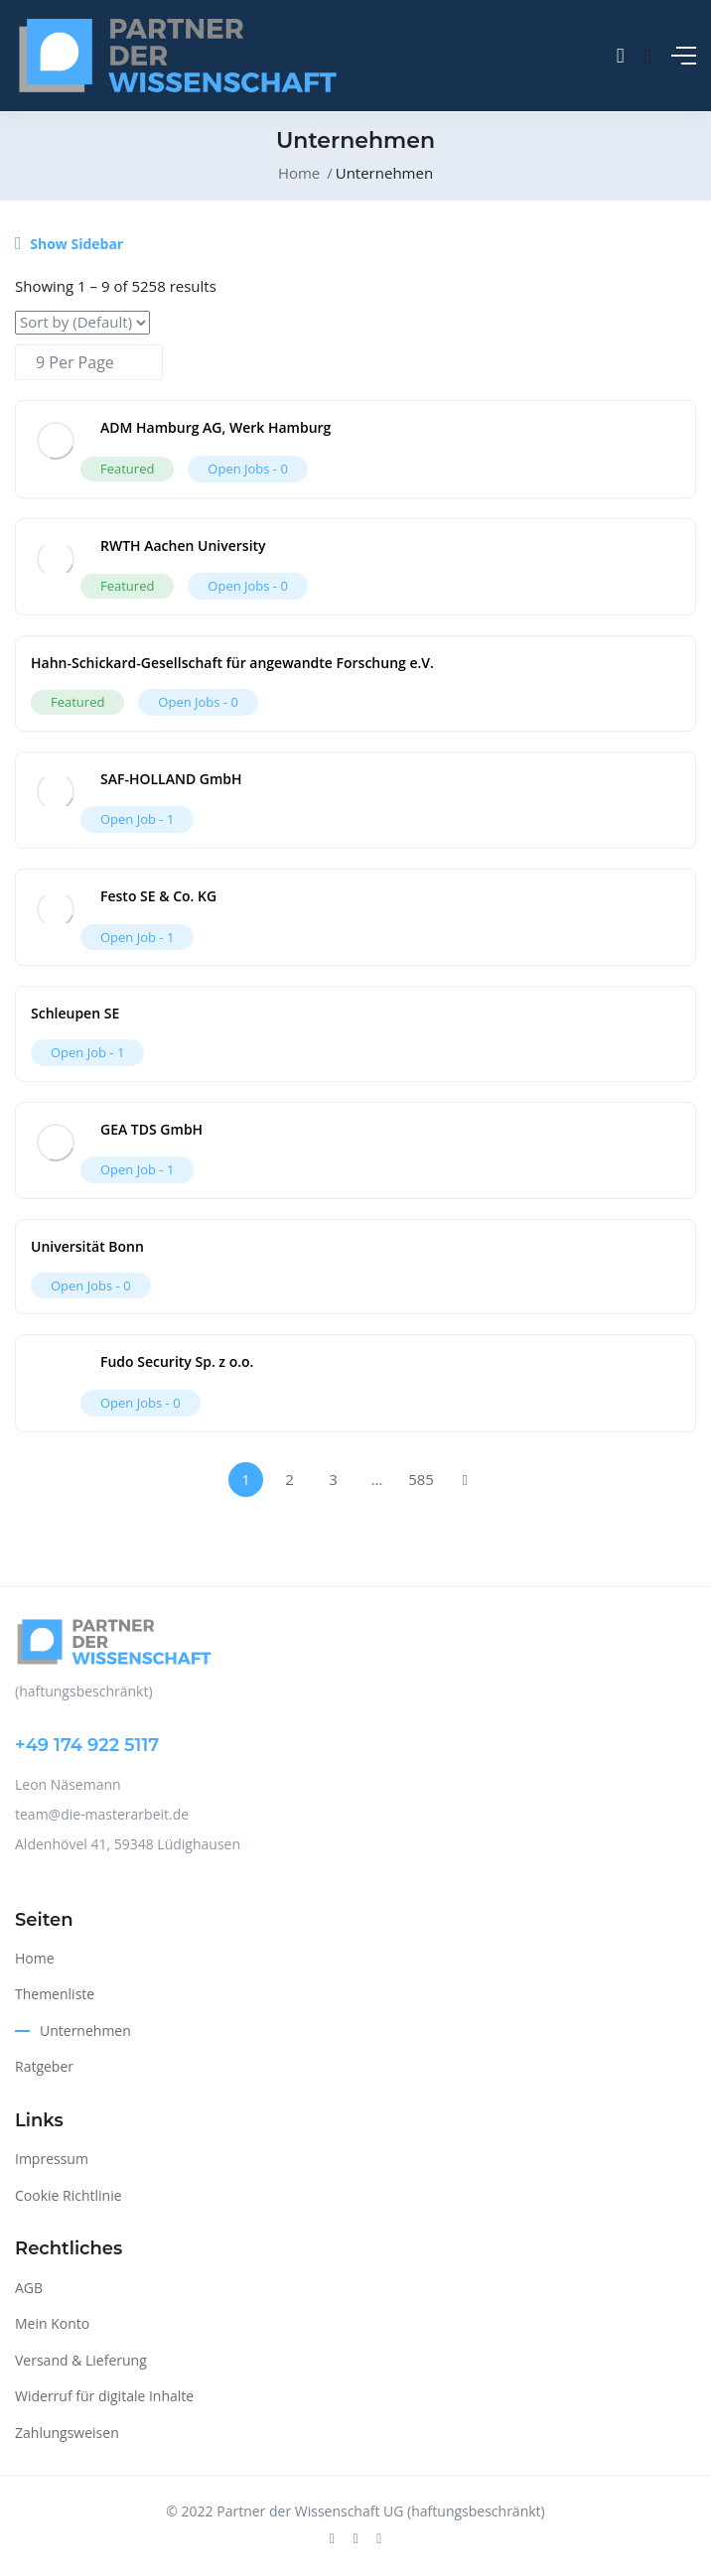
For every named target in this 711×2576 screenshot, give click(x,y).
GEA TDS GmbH (151, 1129)
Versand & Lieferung (81, 2360)
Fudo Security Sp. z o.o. (176, 1361)
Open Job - (137, 819)
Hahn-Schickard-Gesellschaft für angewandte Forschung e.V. (232, 662)
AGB (29, 2287)
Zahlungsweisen (67, 2432)
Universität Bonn (87, 1246)
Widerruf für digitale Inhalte (104, 2395)
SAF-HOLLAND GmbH (171, 778)
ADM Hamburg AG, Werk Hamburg (215, 427)
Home (299, 173)
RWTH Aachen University (183, 545)
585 (421, 1479)
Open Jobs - (248, 468)
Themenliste (54, 1993)
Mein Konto (52, 2323)
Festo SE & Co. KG (158, 895)
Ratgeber (44, 2066)
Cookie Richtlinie (68, 2195)
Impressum (51, 2158)
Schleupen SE (75, 1013)
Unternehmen (85, 2030)
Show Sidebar (69, 243)
